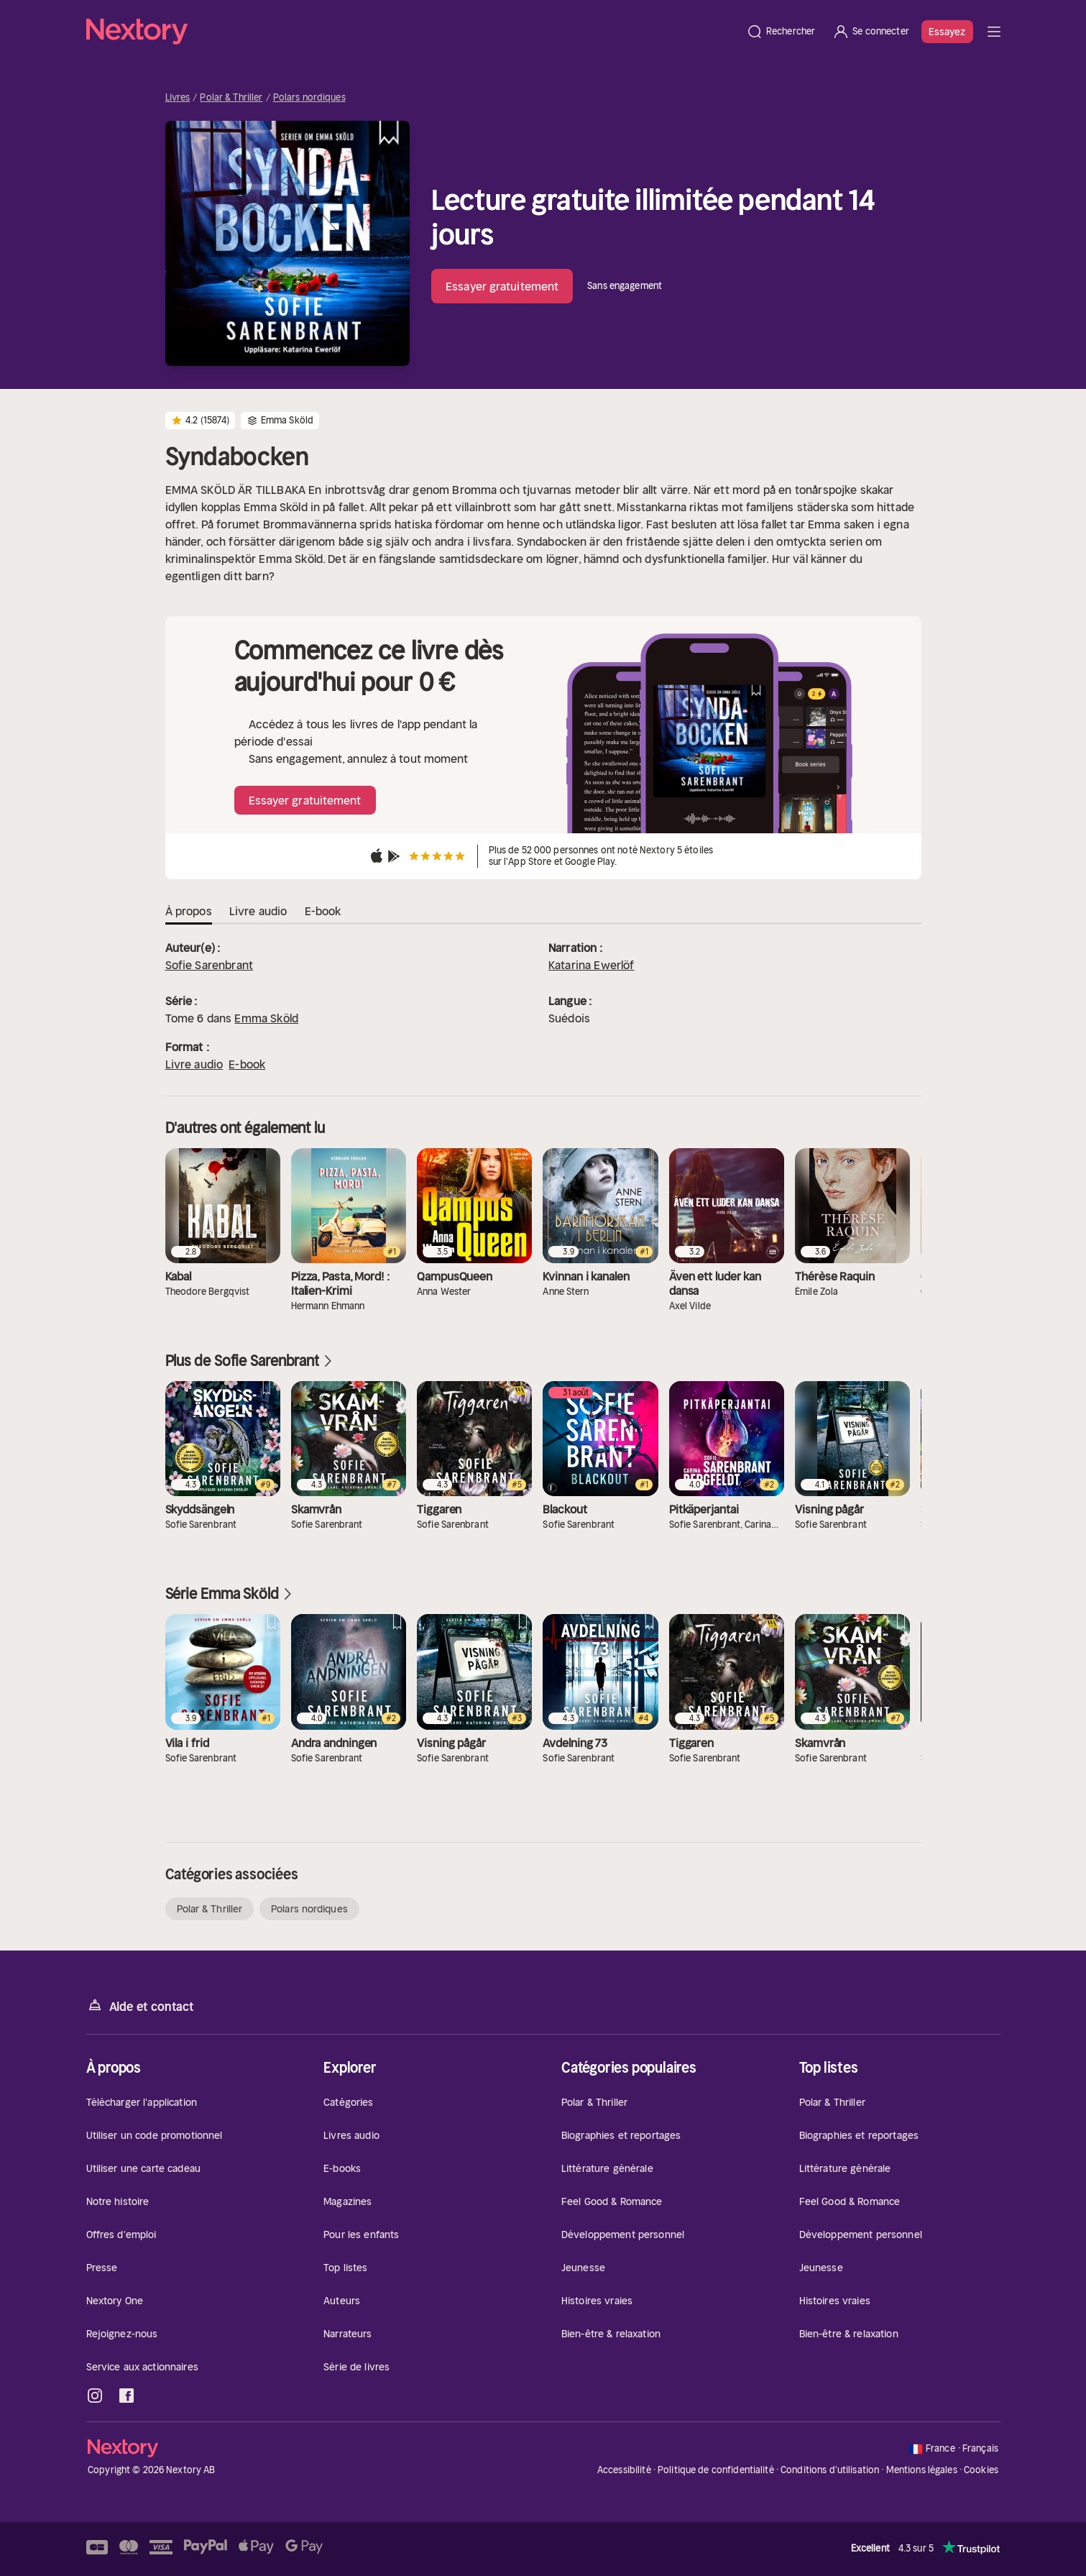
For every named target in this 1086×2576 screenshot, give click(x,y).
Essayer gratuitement (502, 286)
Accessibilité (624, 2470)
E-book (247, 1064)
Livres (177, 98)
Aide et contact (140, 2005)
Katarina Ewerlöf (591, 965)
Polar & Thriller (231, 98)
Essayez (947, 31)
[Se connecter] (871, 31)
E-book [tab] (323, 911)
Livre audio (194, 1064)
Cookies (981, 2470)
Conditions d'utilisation (830, 2470)
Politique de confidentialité (716, 2470)
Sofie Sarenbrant (209, 965)
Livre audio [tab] (258, 911)
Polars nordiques (309, 98)
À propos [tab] (188, 911)
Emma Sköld (266, 1018)
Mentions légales (921, 2470)
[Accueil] (411, 32)
